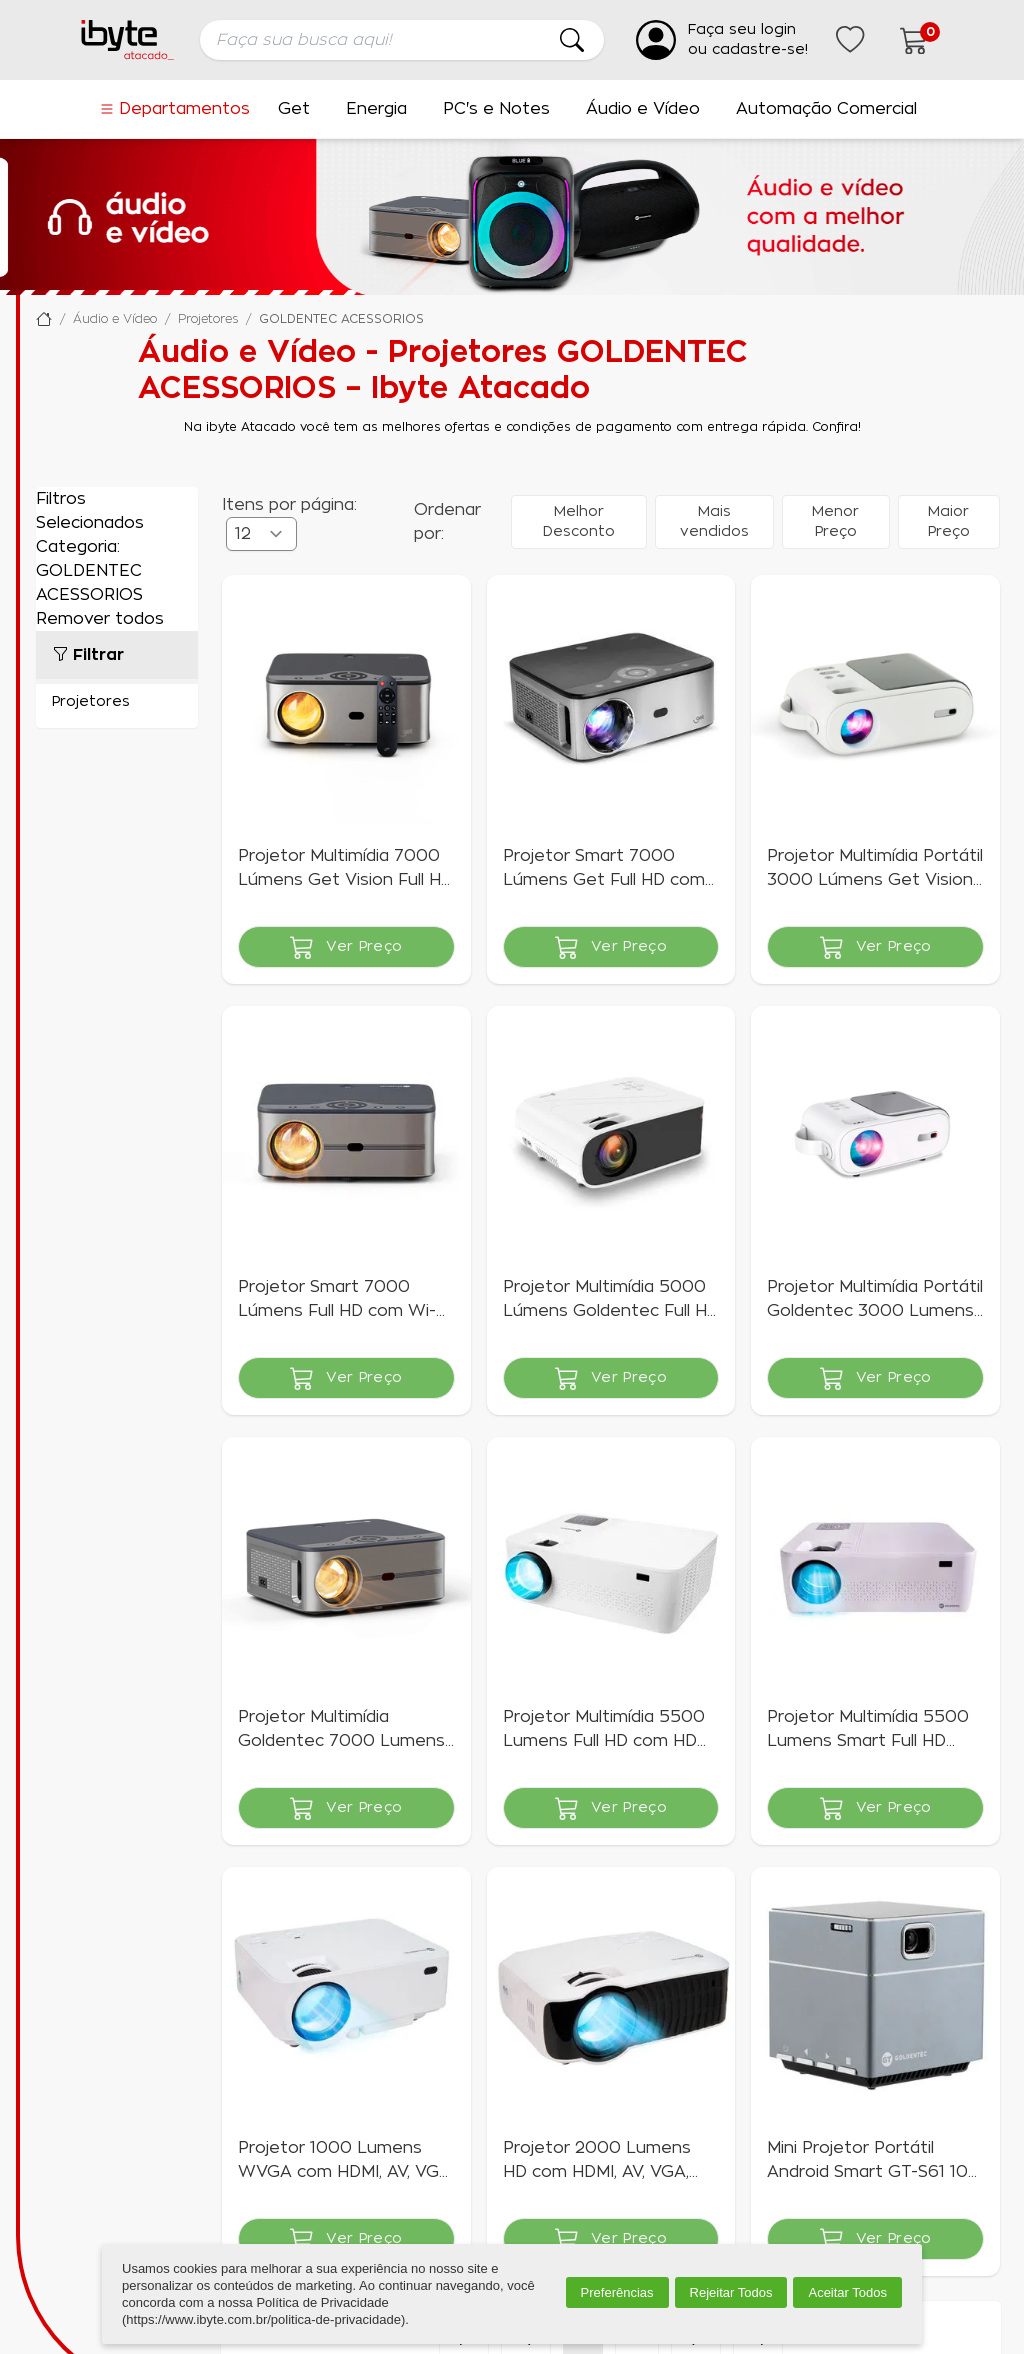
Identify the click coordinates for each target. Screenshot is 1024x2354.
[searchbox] (402, 40)
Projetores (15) (117, 702)
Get (294, 109)
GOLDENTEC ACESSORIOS (341, 319)
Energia (376, 109)
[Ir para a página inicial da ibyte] (128, 40)
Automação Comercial (826, 109)
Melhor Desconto (579, 522)
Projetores (208, 319)
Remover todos (100, 619)
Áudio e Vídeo (643, 109)
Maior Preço (949, 522)
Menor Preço (835, 522)
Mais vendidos (714, 522)
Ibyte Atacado (44, 319)
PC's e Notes (496, 109)
